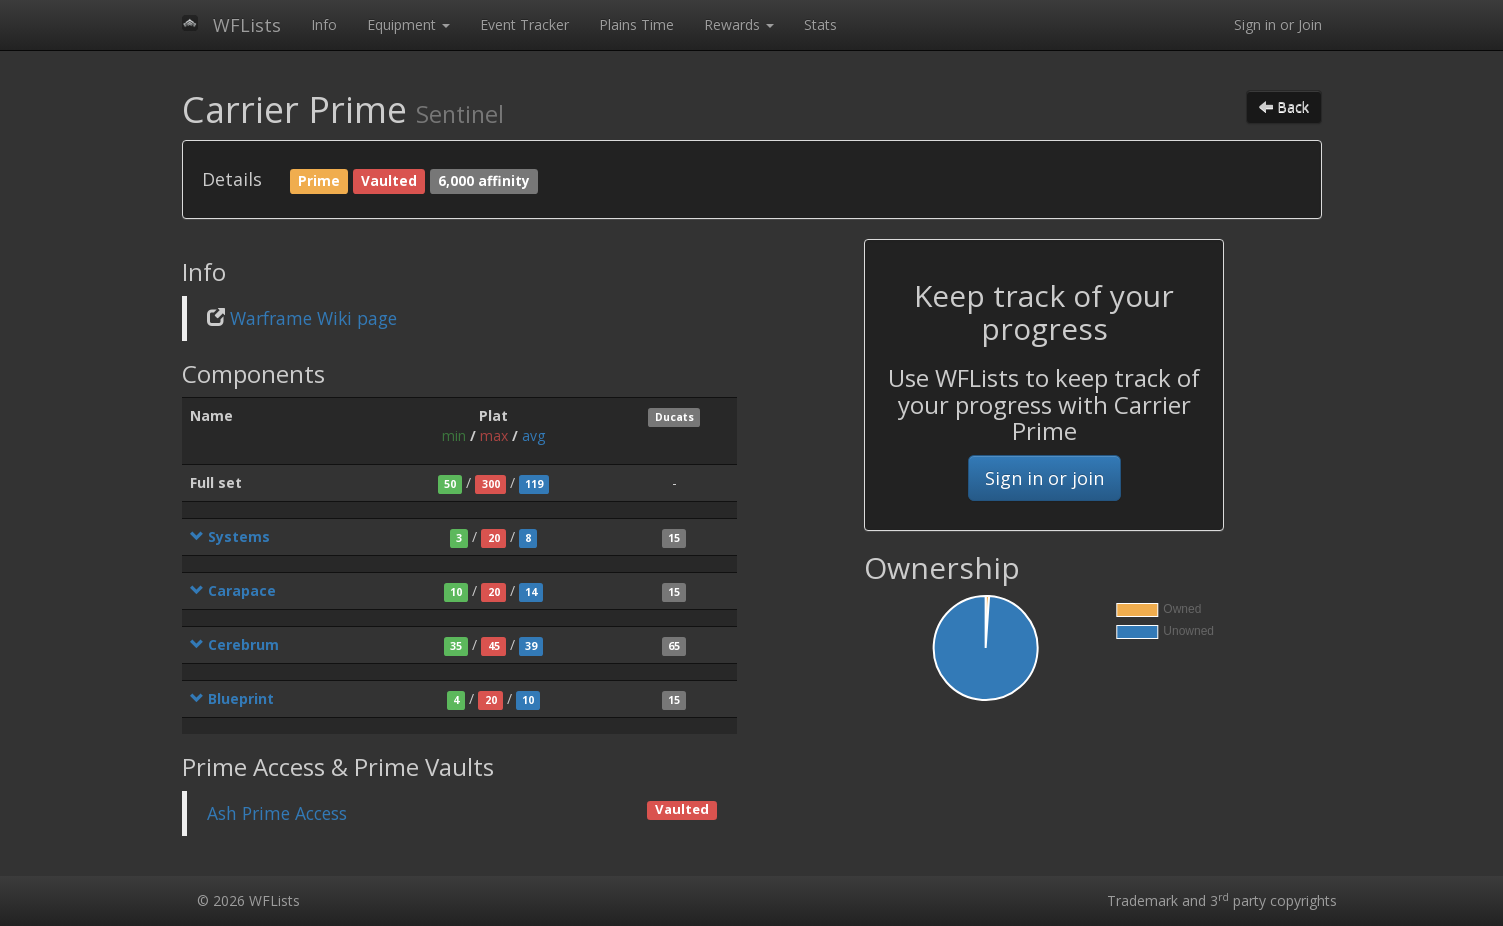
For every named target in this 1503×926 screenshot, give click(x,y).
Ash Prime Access (277, 813)
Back (1284, 106)
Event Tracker (524, 24)
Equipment (408, 24)
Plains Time (636, 24)
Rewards (739, 24)
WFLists (247, 25)
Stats (820, 24)
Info (324, 24)
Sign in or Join (1278, 24)
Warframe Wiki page (313, 318)
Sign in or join (1044, 478)
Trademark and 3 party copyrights (1222, 900)
